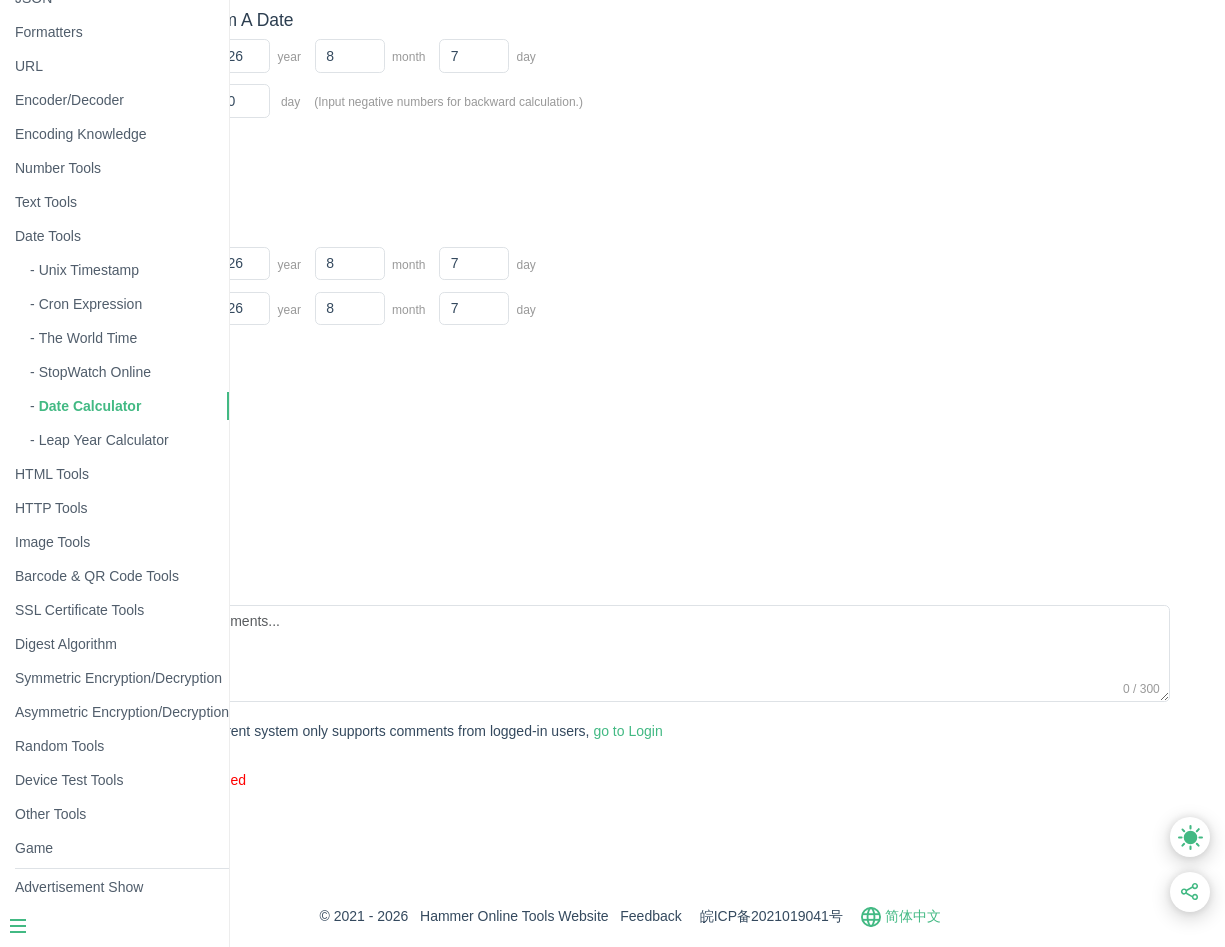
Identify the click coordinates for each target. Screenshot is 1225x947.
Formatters (49, 32)
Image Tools (52, 542)
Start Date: (313, 54)
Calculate (320, 155)
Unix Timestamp (89, 270)
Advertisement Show (79, 887)
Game (34, 848)
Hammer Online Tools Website (612, 916)
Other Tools (50, 814)
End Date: (311, 307)
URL (29, 66)
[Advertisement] (644, 484)
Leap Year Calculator (104, 440)
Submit (312, 732)
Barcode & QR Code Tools (97, 576)
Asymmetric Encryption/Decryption (122, 712)
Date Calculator (90, 406)
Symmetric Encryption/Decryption (118, 678)
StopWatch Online (95, 372)
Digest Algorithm (66, 644)
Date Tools (48, 236)
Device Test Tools (69, 780)
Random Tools (59, 746)
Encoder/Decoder (69, 100)
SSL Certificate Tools (79, 610)
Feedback (748, 916)
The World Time (88, 338)
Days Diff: (310, 99)
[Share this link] (1190, 892)
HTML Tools (52, 474)
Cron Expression (91, 304)
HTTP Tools (51, 508)
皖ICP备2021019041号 (868, 916)
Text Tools (46, 202)
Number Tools (58, 168)
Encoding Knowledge (81, 134)
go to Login (611, 731)
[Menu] (114, 928)
